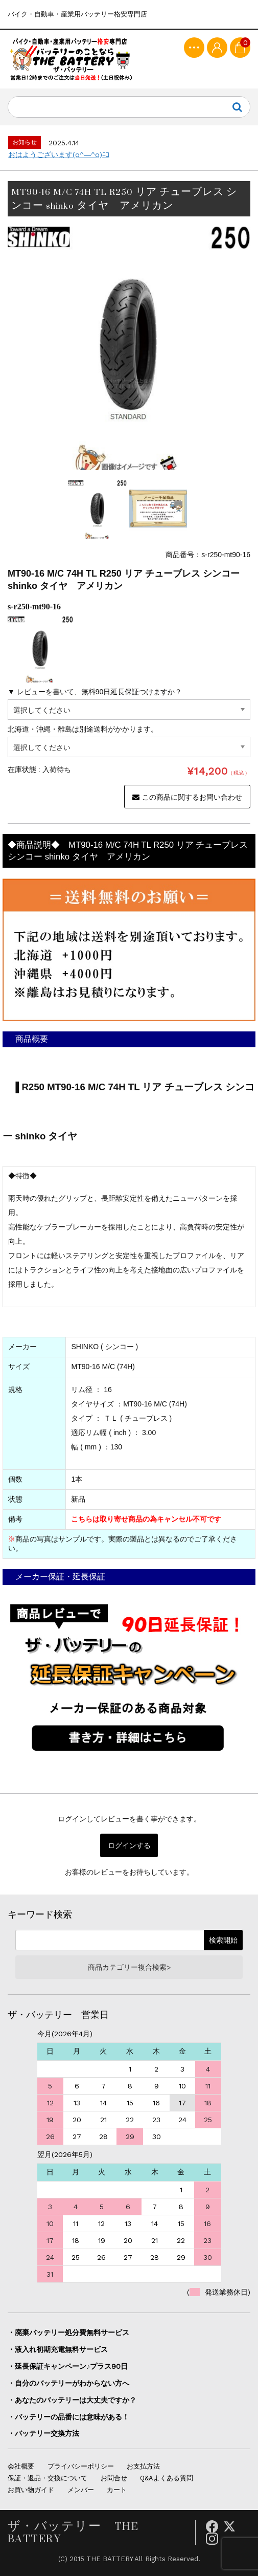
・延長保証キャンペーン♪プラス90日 (68, 2366)
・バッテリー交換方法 (43, 2433)
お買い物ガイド (31, 2490)
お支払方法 (143, 2466)
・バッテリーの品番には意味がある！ (68, 2417)
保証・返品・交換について (47, 2478)
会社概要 (21, 2466)
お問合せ (114, 2478)
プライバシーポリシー (81, 2466)
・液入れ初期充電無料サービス (58, 2349)
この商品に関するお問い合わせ (187, 797)
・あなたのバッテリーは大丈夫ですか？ (72, 2400)
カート (117, 2490)
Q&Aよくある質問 (166, 2478)
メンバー (80, 2490)
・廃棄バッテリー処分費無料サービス (68, 2332)
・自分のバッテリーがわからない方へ (68, 2383)
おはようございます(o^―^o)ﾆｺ (58, 154)
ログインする (129, 1845)
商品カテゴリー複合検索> (129, 1967)
